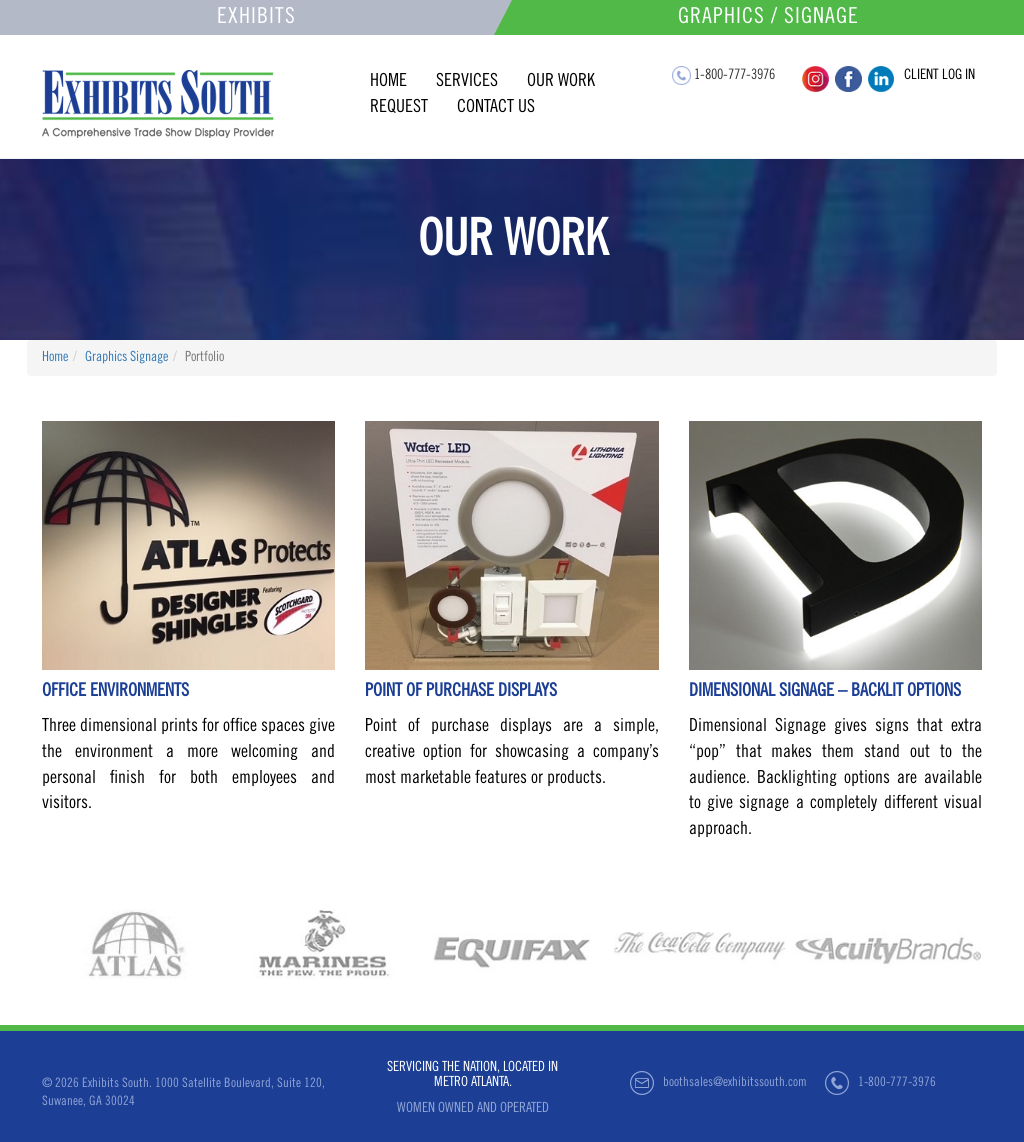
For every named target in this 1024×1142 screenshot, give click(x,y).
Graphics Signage (126, 358)
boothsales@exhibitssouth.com (735, 1083)
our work (561, 82)
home (388, 82)
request (399, 108)
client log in (939, 76)
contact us (496, 108)
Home (55, 358)
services (467, 82)
